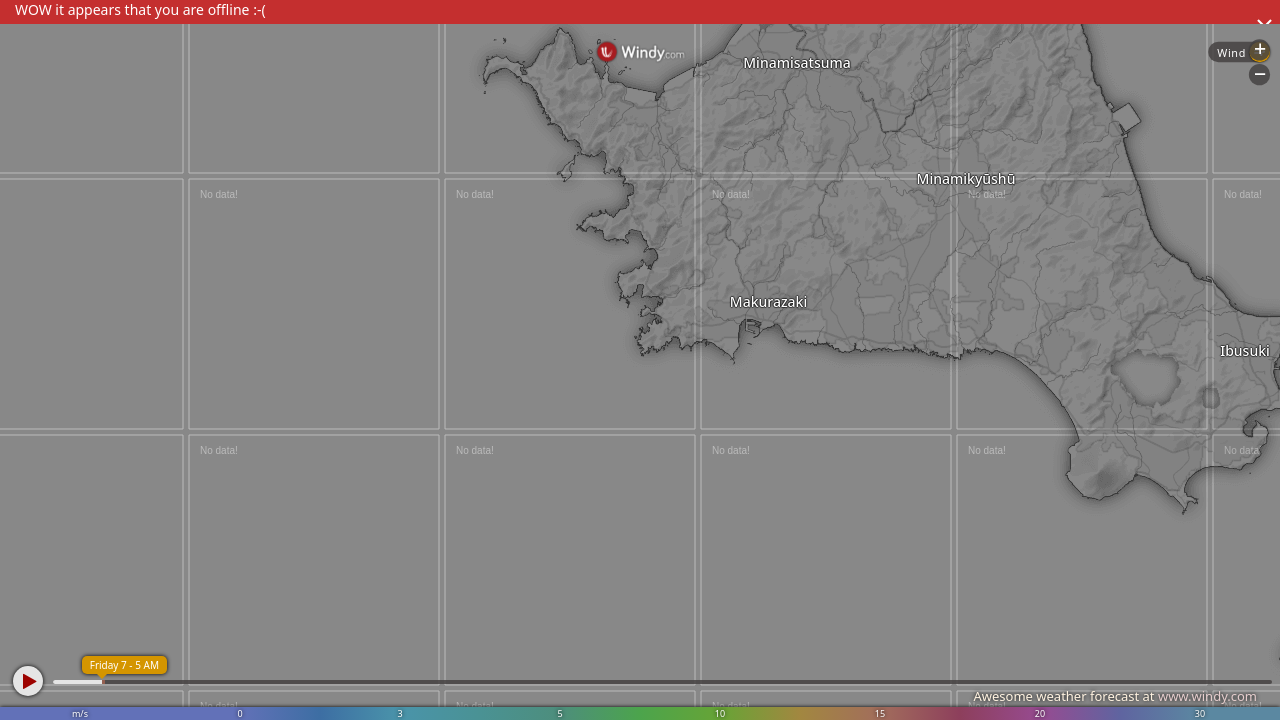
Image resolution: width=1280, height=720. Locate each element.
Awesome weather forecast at (1115, 696)
